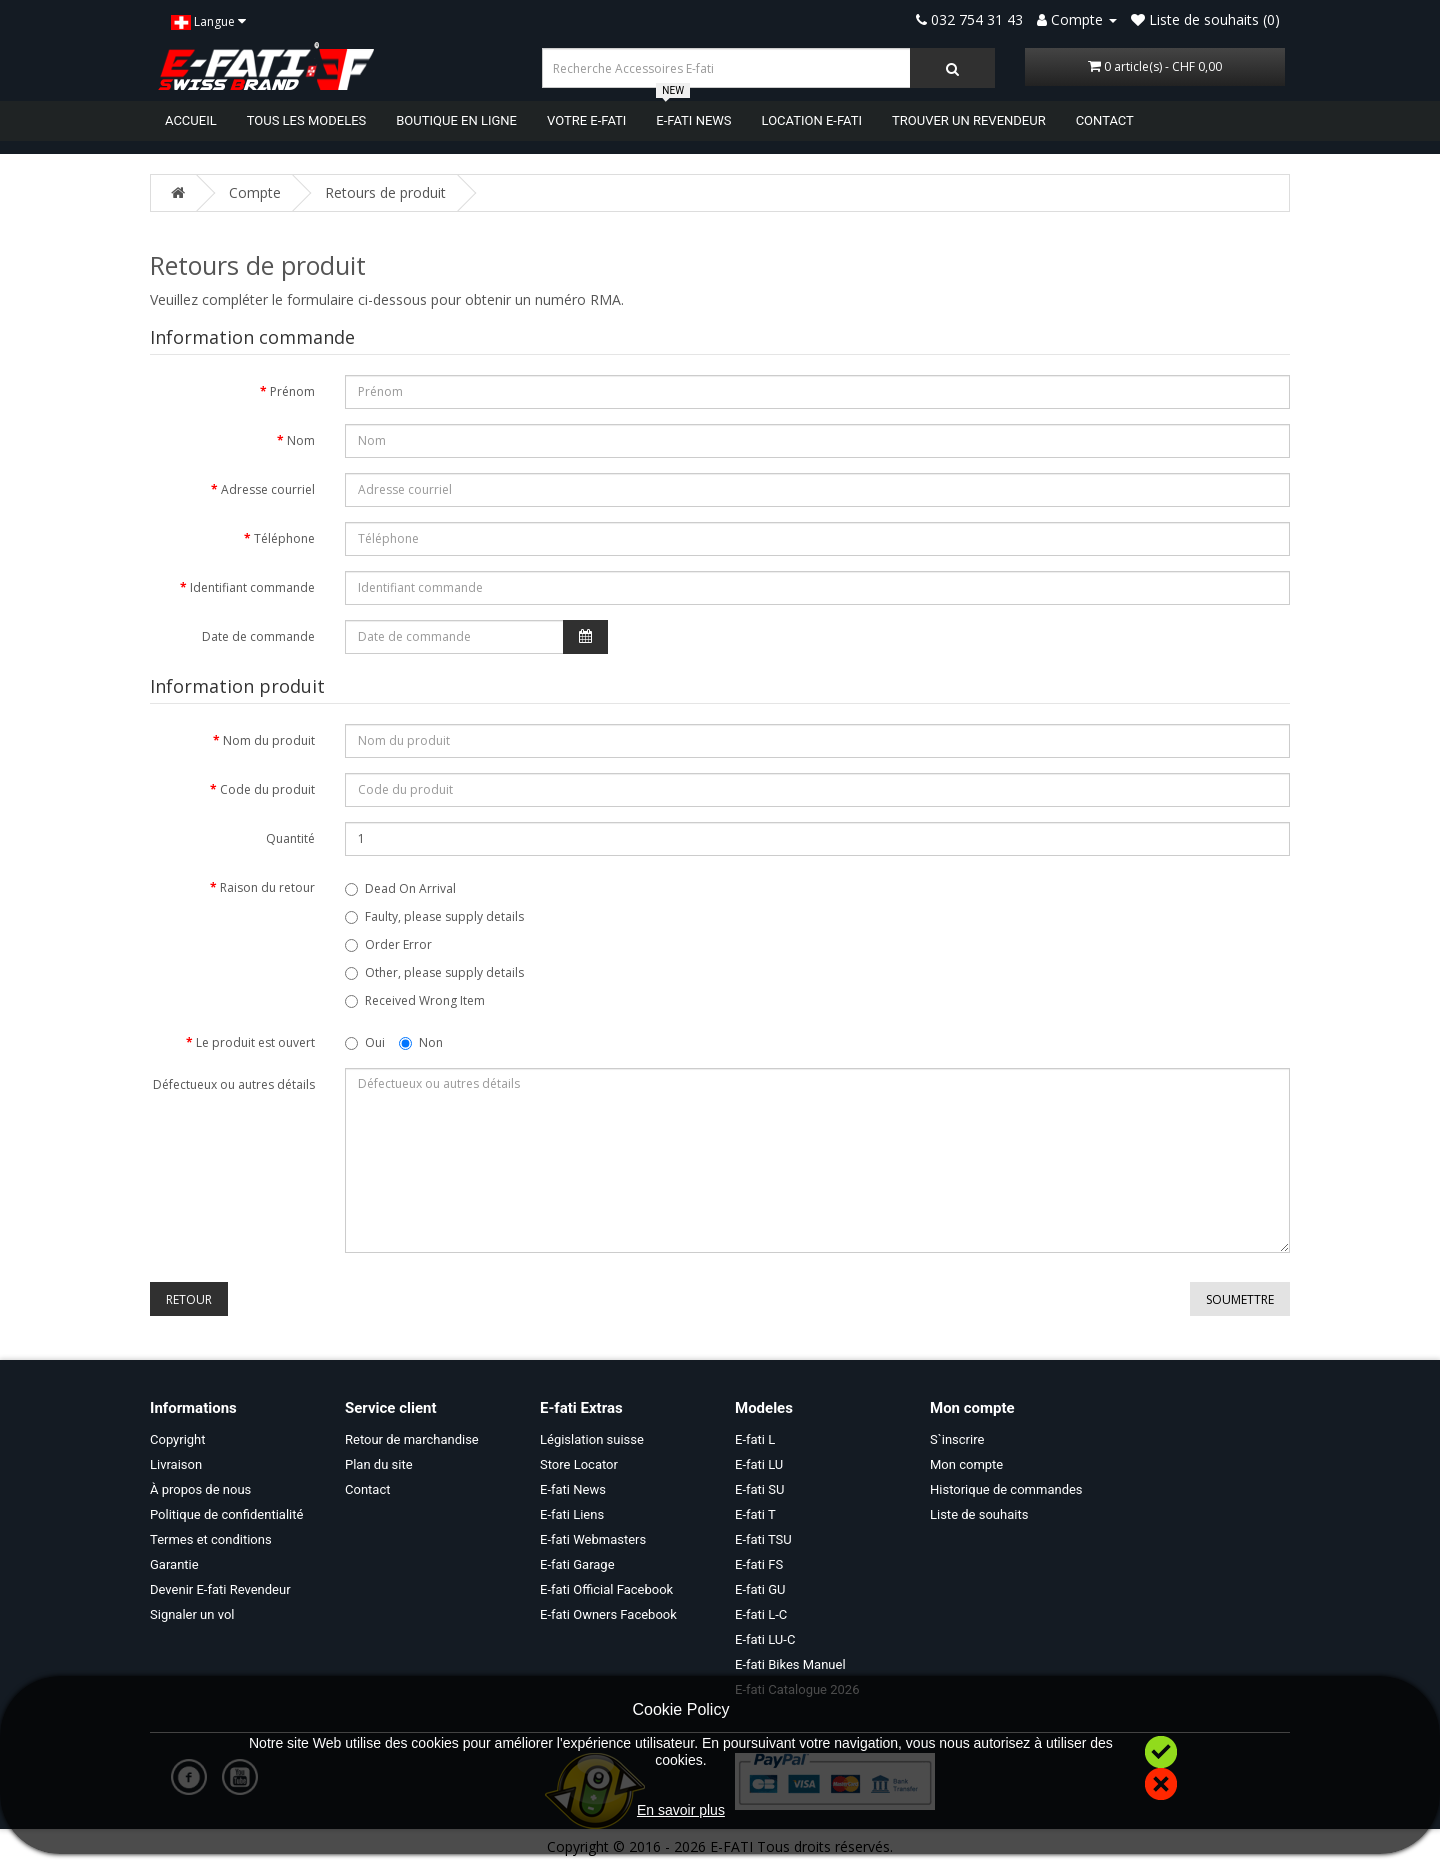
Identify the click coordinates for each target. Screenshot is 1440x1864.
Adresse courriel (268, 489)
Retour (189, 1299)
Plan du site (379, 1464)
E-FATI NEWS (693, 119)
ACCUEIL (191, 120)
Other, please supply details (434, 972)
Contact (367, 1489)
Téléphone (284, 538)
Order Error (388, 944)
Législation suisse (592, 1439)
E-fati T (755, 1514)
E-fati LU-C (765, 1639)
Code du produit (267, 789)
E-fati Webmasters (593, 1539)
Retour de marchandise (412, 1439)
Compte (255, 192)
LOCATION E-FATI (812, 120)
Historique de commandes (1006, 1489)
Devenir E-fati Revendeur (220, 1589)
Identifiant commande (252, 587)
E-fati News (573, 1489)
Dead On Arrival (400, 888)
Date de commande (258, 636)
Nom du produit (269, 740)
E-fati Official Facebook (606, 1589)
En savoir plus (681, 1810)
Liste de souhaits (979, 1514)
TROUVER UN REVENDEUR (969, 120)
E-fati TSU (763, 1539)
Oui (365, 1042)
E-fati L (755, 1439)
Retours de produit (385, 192)
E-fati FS (759, 1564)
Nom (301, 440)
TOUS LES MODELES (307, 120)
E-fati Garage (577, 1564)
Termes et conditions (211, 1539)
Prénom (292, 391)
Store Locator (579, 1464)
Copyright (178, 1439)
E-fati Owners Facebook (608, 1614)
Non (421, 1042)
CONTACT (1105, 120)
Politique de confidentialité (226, 1514)
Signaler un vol (192, 1614)
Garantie (174, 1564)
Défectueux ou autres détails (234, 1084)
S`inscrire (957, 1439)
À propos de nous (200, 1489)
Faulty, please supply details (434, 916)
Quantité (290, 838)
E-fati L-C (761, 1614)
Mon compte (966, 1464)
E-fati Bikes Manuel (790, 1664)
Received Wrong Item (415, 1000)
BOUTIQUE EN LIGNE (456, 120)
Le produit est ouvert (255, 1042)
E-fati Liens (572, 1514)
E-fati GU (760, 1589)
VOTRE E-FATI (586, 120)
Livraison (176, 1464)
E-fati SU (759, 1489)
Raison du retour (267, 887)
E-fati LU (759, 1464)
